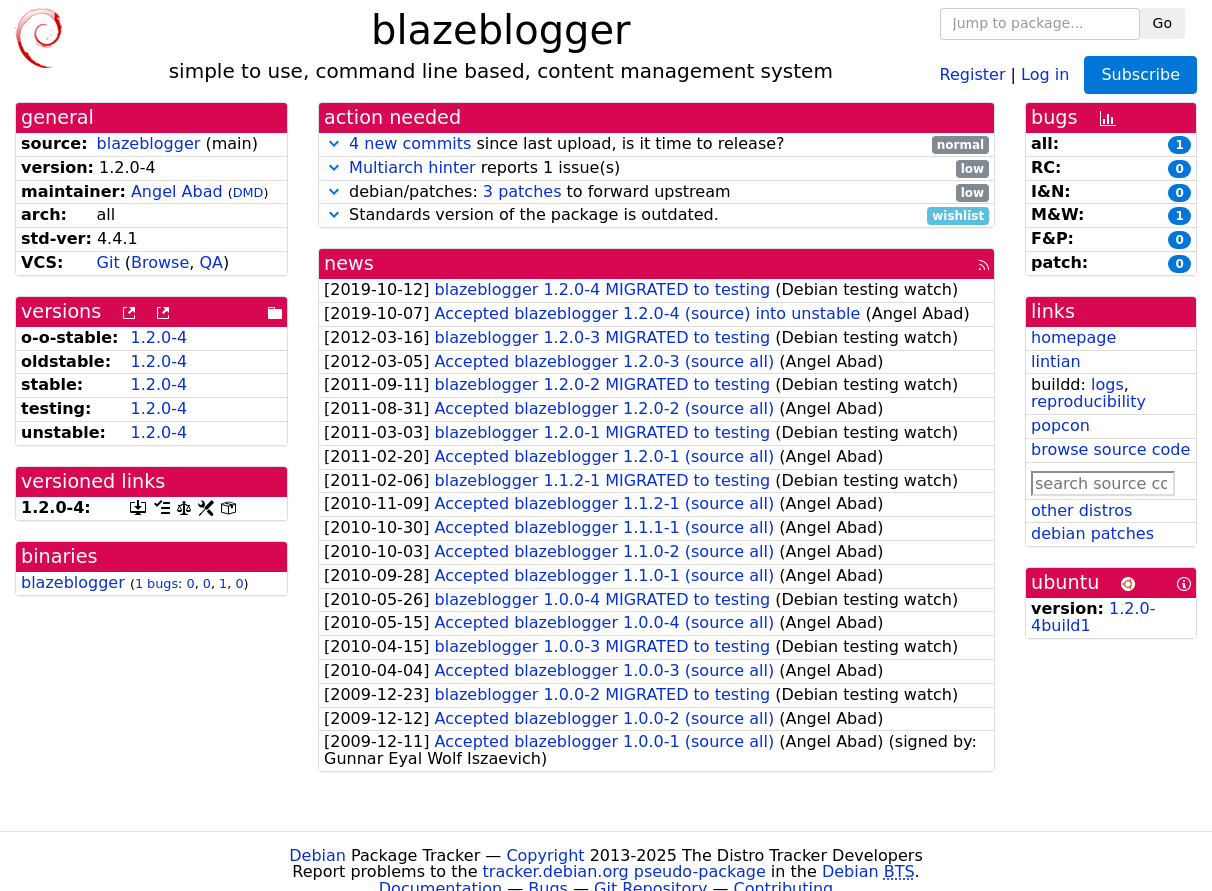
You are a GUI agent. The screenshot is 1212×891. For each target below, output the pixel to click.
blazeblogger (149, 143)
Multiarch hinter (412, 167)
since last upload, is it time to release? (656, 144)
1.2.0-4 (158, 337)
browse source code (1110, 449)
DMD (248, 192)
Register (973, 73)
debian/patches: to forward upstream (656, 192)
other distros (1081, 510)
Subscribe (1140, 74)
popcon (1060, 425)
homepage (1073, 337)
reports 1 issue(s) (656, 168)
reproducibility (1088, 401)
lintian (1056, 361)
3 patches (522, 191)
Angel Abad (177, 191)
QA (211, 262)
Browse (160, 262)
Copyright (545, 855)
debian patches (1092, 533)
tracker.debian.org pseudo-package (624, 871)
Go (1162, 23)
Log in (1045, 73)
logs (1107, 384)
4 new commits (410, 143)
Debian (317, 855)
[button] (334, 143)
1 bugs (156, 583)
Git (108, 262)
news (349, 263)
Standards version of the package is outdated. (656, 215)
